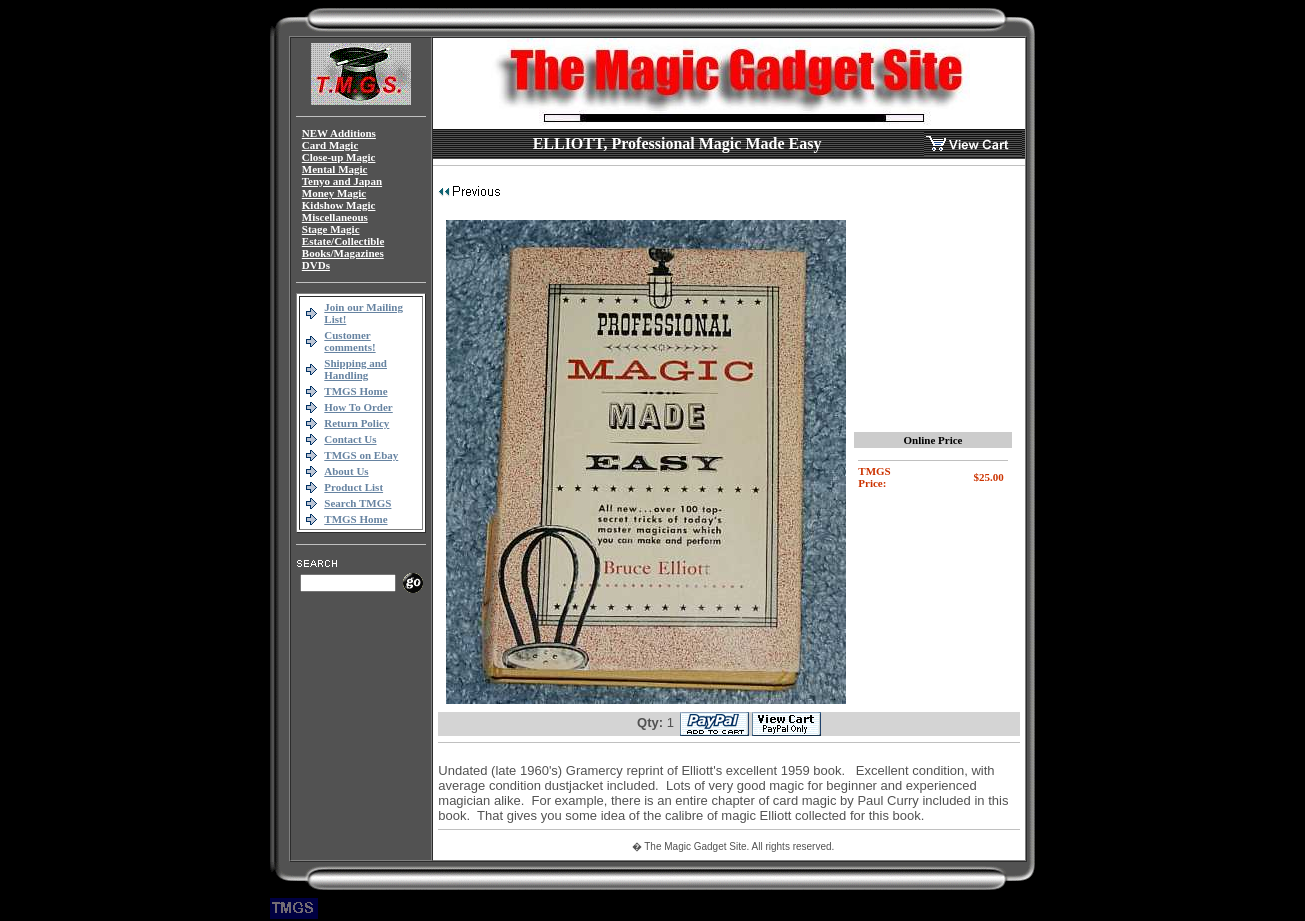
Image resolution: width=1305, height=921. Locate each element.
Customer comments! (349, 341)
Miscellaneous (335, 217)
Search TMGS (357, 503)
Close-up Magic (339, 157)
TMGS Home (355, 391)
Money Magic (334, 193)
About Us (346, 471)
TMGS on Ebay (361, 455)
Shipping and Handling (355, 369)
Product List (353, 487)
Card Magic (330, 145)
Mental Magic (335, 169)
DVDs (316, 265)
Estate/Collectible (343, 241)
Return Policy (356, 423)
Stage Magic (331, 229)
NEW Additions (339, 133)
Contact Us (350, 439)
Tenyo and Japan (342, 181)
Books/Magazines (343, 253)
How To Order (358, 407)
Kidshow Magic (339, 205)
